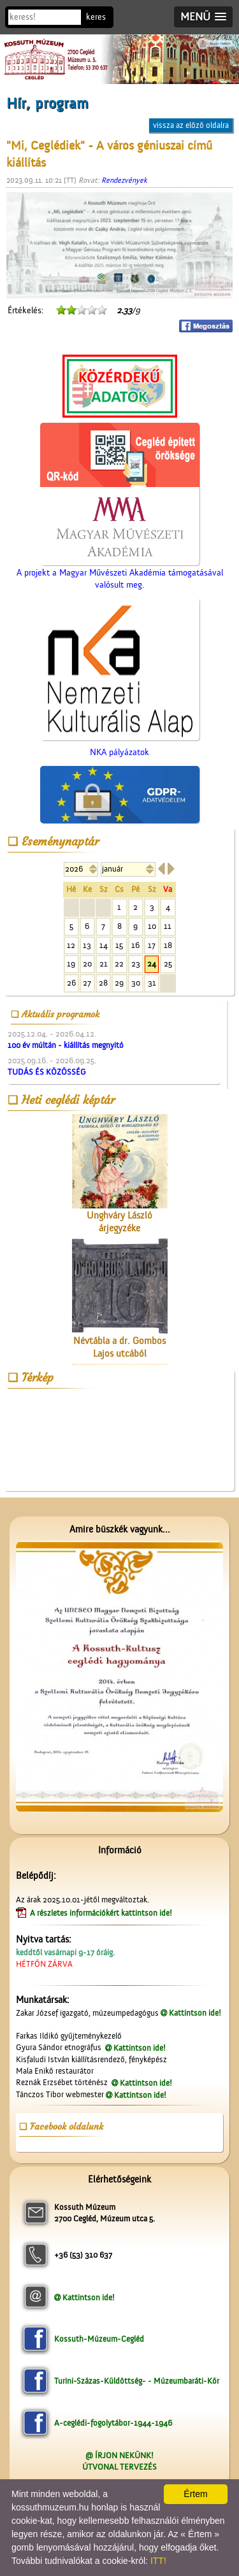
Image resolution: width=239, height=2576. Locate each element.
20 (87, 963)
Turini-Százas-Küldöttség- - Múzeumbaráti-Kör (136, 2381)
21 (103, 963)
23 (135, 963)
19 (71, 963)
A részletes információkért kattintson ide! (102, 1913)
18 (168, 945)
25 (168, 963)
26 (71, 982)
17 (152, 945)
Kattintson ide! (195, 2013)
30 (135, 982)
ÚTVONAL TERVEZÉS (119, 2467)
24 (151, 963)
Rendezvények (124, 180)
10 (152, 926)
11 (167, 926)
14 (103, 945)
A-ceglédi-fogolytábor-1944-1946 (113, 2423)
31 (152, 982)
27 (87, 982)
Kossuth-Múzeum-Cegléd (99, 2339)
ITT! (158, 2561)
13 (87, 945)
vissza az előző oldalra (191, 125)
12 (71, 945)
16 (135, 945)
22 (119, 963)
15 (119, 945)
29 (119, 982)
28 (103, 982)
